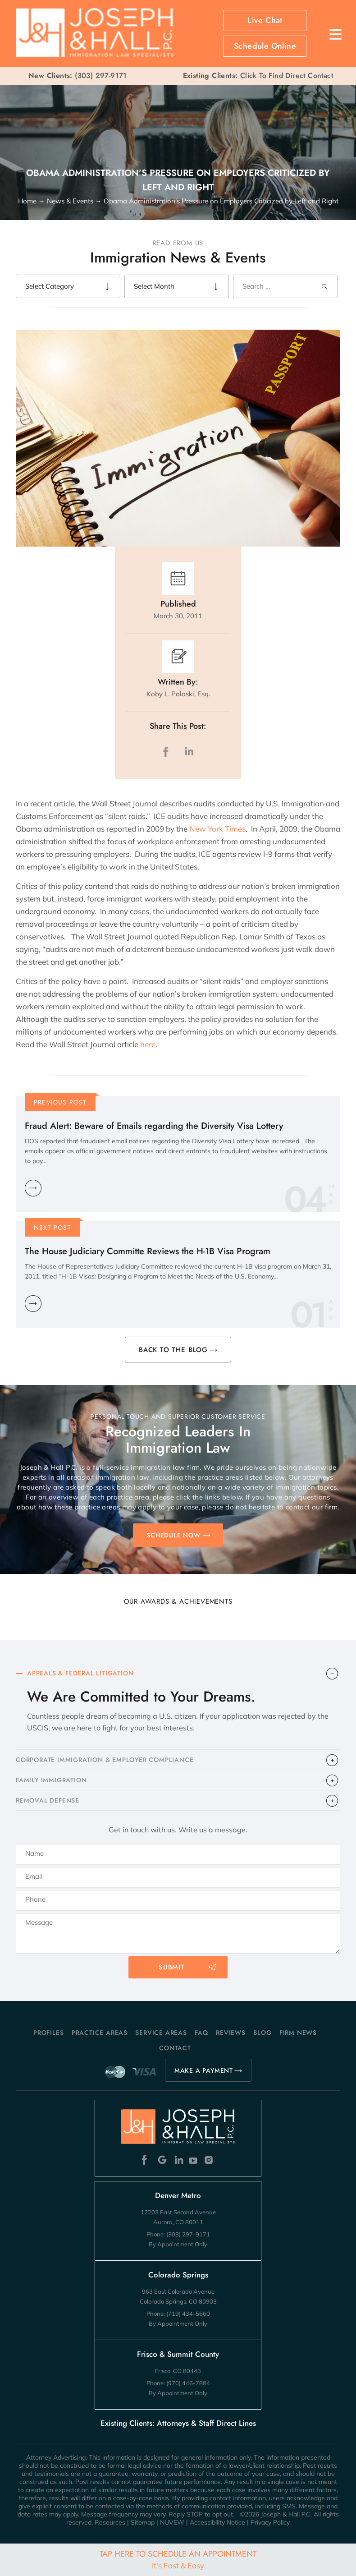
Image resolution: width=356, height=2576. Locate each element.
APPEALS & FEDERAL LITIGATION (80, 1673)
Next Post (52, 1227)
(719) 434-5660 (188, 2313)
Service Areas (161, 2032)
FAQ (201, 2032)
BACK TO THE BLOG (173, 1350)
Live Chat (265, 20)
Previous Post (60, 1102)
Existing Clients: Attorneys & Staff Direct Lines (178, 2423)
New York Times (217, 828)
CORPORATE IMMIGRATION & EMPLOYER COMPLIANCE (104, 1759)
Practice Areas (100, 2032)
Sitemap (143, 2522)
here (146, 1044)
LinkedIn (189, 751)
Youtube (194, 2160)
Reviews (231, 2032)
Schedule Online (265, 46)
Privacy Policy (270, 2522)
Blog (262, 2032)
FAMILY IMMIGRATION (51, 1780)
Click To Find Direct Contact (258, 75)
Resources (110, 2522)
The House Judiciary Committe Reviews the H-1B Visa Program (147, 1251)
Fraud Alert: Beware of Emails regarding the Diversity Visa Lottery (154, 1126)
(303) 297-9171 (101, 75)
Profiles (48, 2032)
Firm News (298, 2032)
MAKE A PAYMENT (203, 2070)
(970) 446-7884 (188, 2383)
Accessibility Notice (217, 2522)
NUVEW (172, 2522)
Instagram (210, 2160)
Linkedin (178, 2160)
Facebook (146, 2160)
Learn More (33, 1188)
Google (162, 2160)
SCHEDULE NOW (173, 1535)
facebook (168, 751)
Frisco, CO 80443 (178, 2370)
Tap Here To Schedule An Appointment (178, 2559)
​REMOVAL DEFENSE (47, 1800)
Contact (175, 2047)
